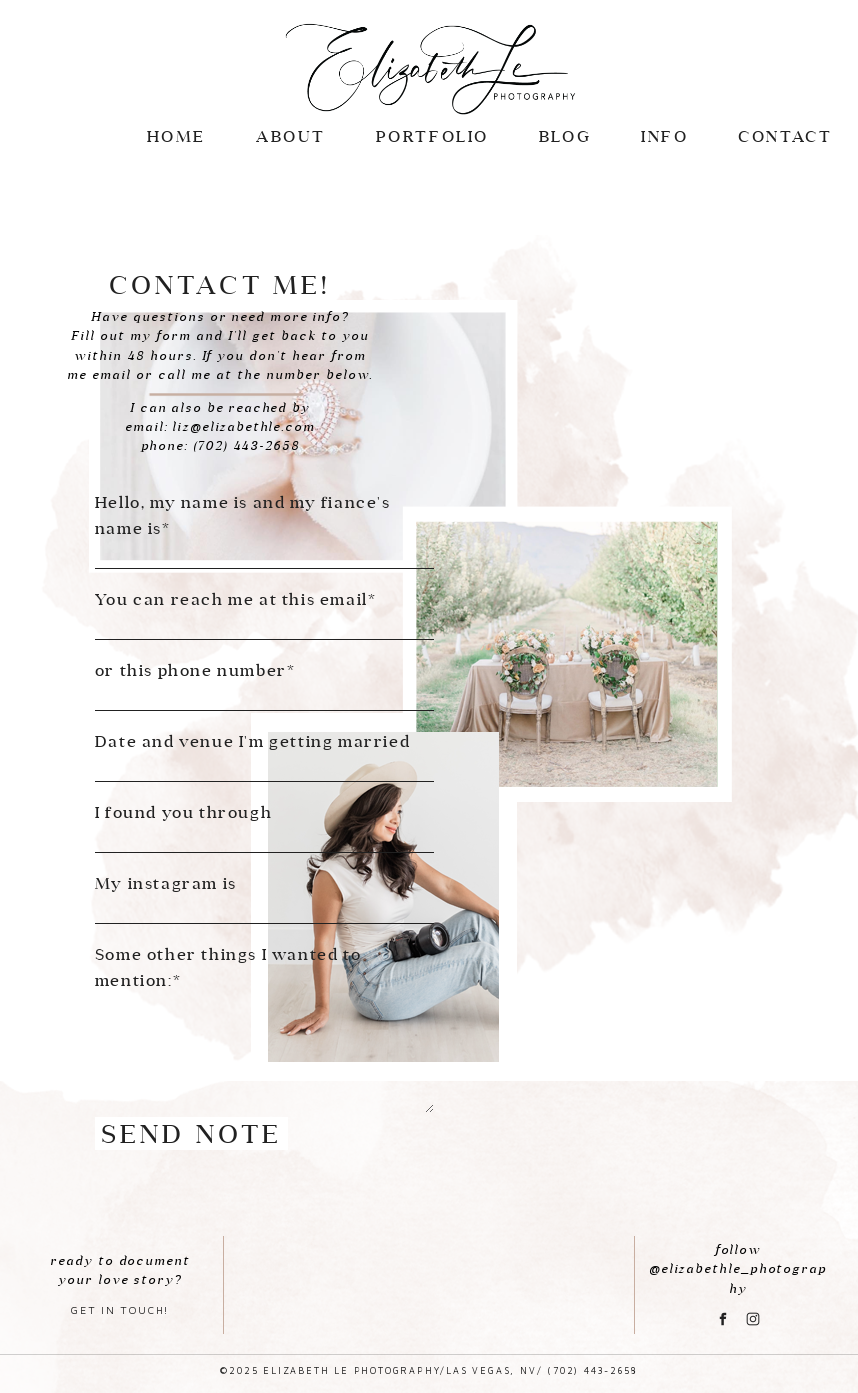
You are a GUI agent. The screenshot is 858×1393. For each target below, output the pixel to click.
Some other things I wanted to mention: (228, 967)
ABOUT (291, 136)
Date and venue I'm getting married (252, 741)
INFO (664, 136)
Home (176, 136)
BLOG (565, 136)
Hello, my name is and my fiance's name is (243, 515)
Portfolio (432, 136)
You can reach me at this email (231, 599)
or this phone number (191, 670)
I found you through (183, 812)
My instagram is (166, 883)
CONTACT (785, 136)
